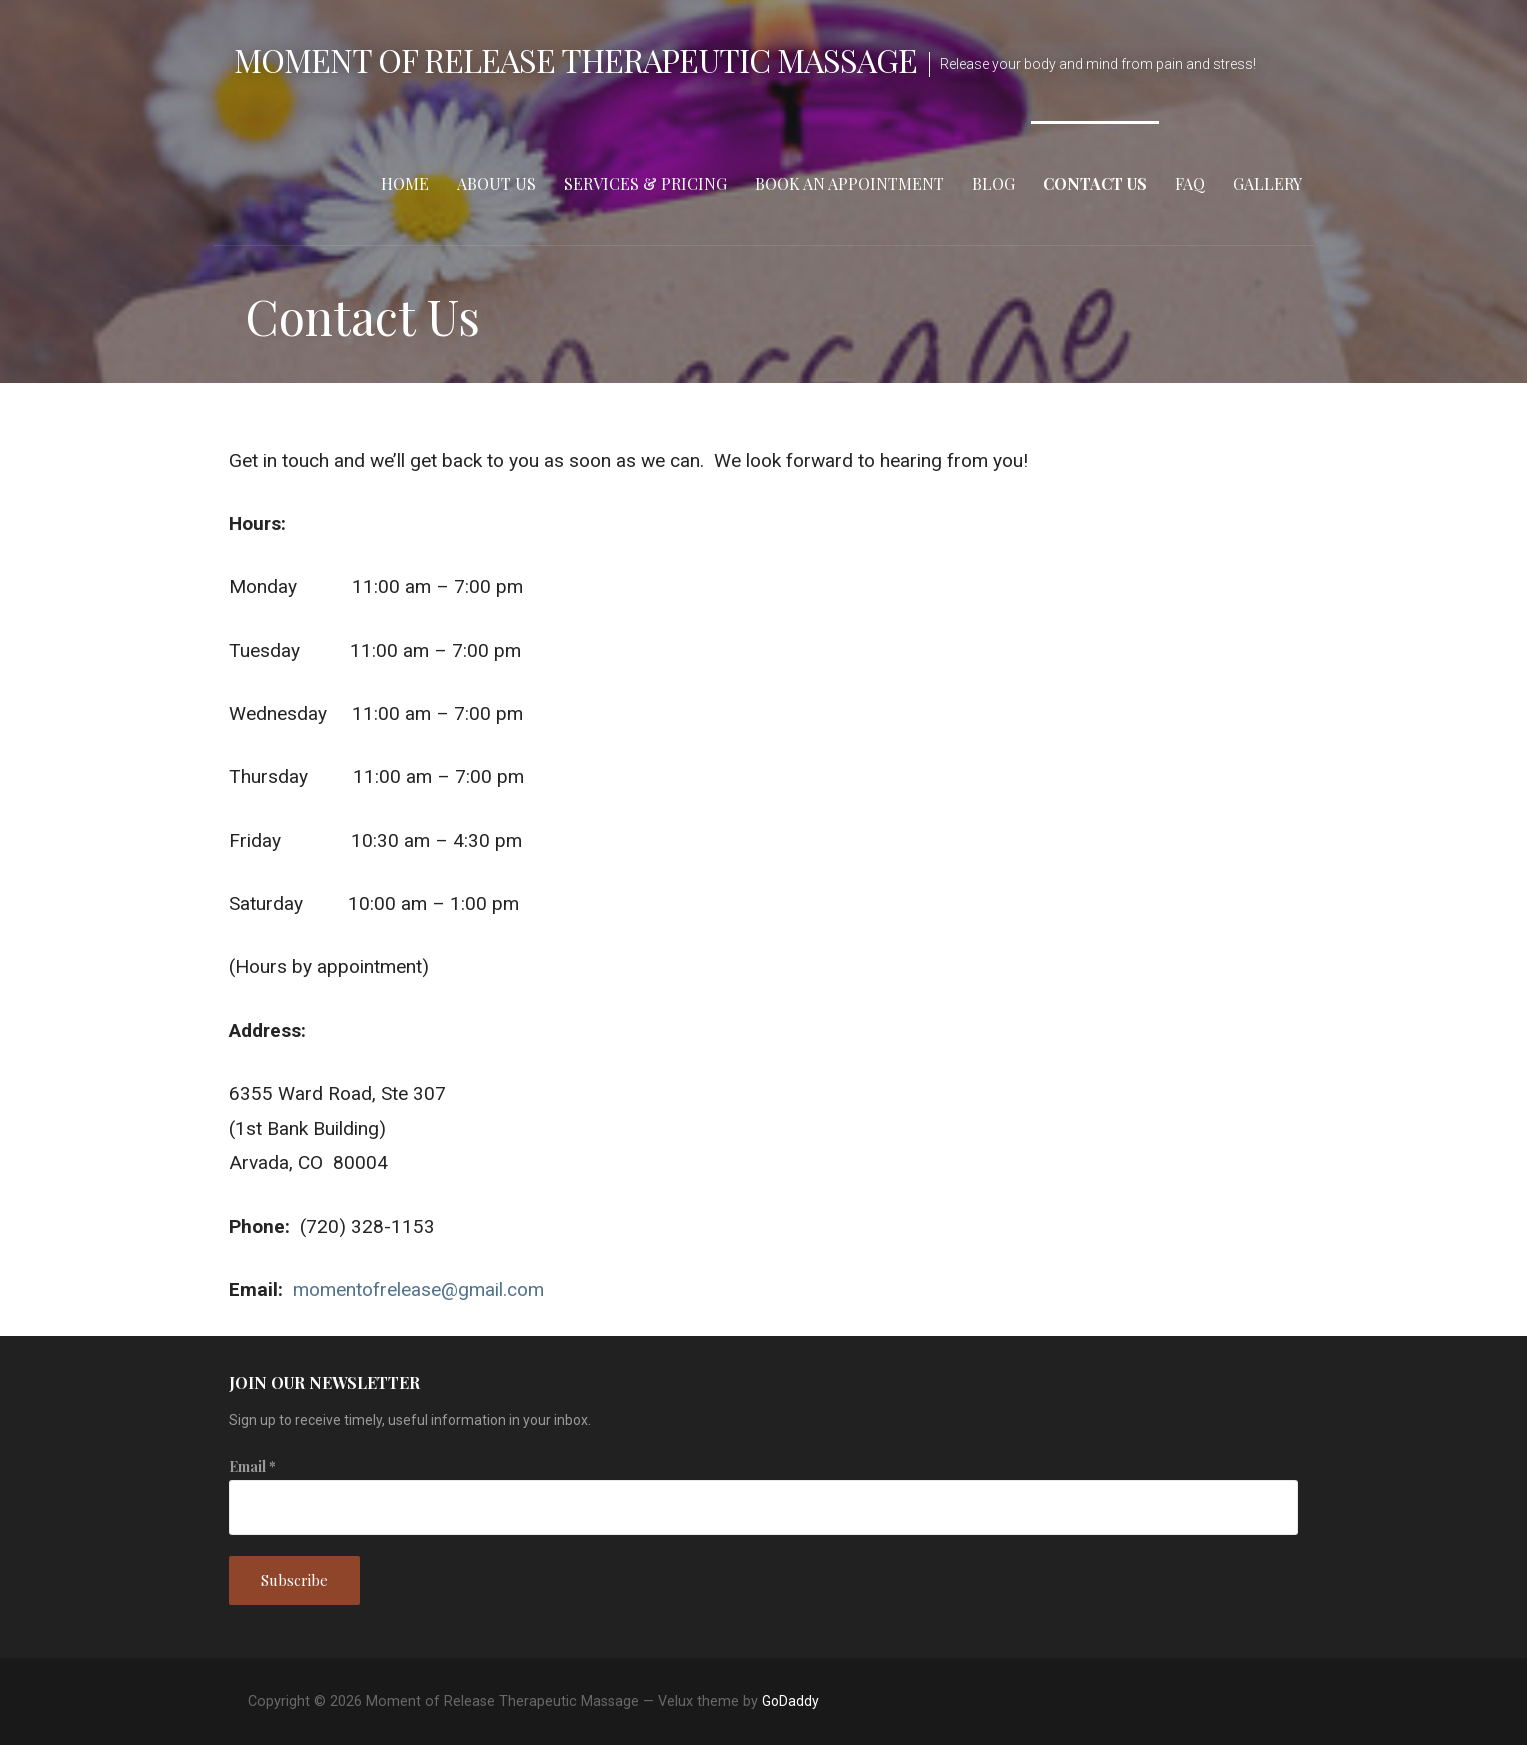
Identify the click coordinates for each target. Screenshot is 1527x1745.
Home (405, 183)
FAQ (1190, 183)
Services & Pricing (645, 183)
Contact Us (1095, 183)
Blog (993, 183)
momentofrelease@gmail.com (418, 1289)
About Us (496, 183)
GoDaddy (790, 1701)
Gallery (1267, 183)
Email (252, 1466)
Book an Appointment (849, 183)
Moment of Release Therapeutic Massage (575, 59)
